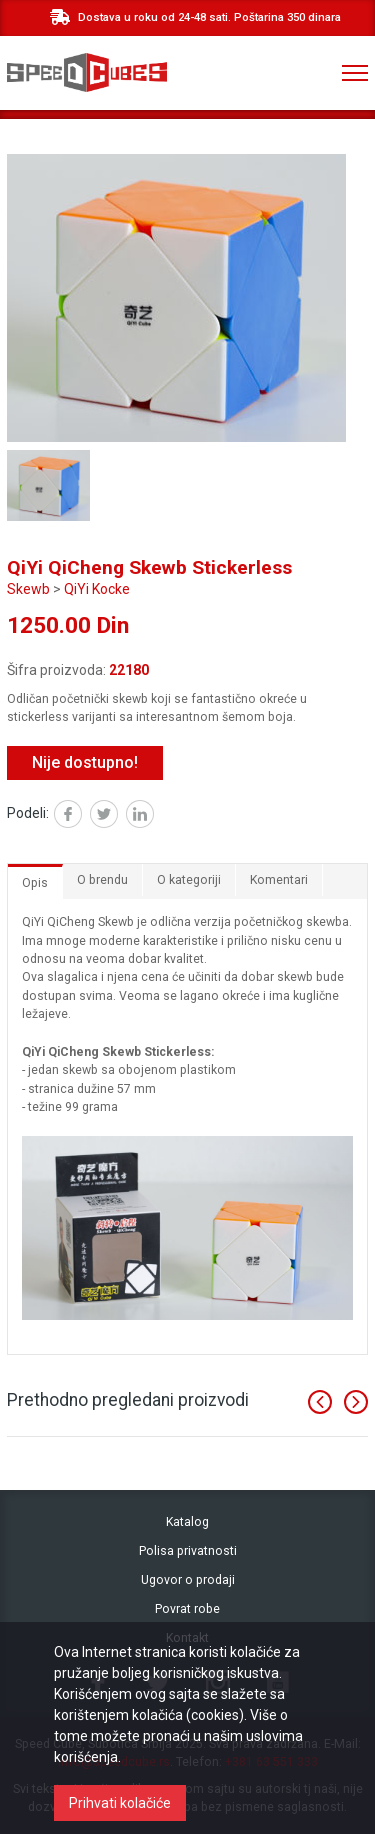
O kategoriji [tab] (189, 880)
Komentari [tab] (279, 880)
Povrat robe (187, 1609)
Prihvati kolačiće (120, 1803)
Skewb (28, 589)
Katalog (187, 1522)
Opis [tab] (35, 883)
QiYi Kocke (97, 589)
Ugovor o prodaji (188, 1580)
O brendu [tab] (102, 880)
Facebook (81, 816)
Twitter (117, 816)
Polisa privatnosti (188, 1551)
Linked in (153, 816)
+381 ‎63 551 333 (273, 73)
